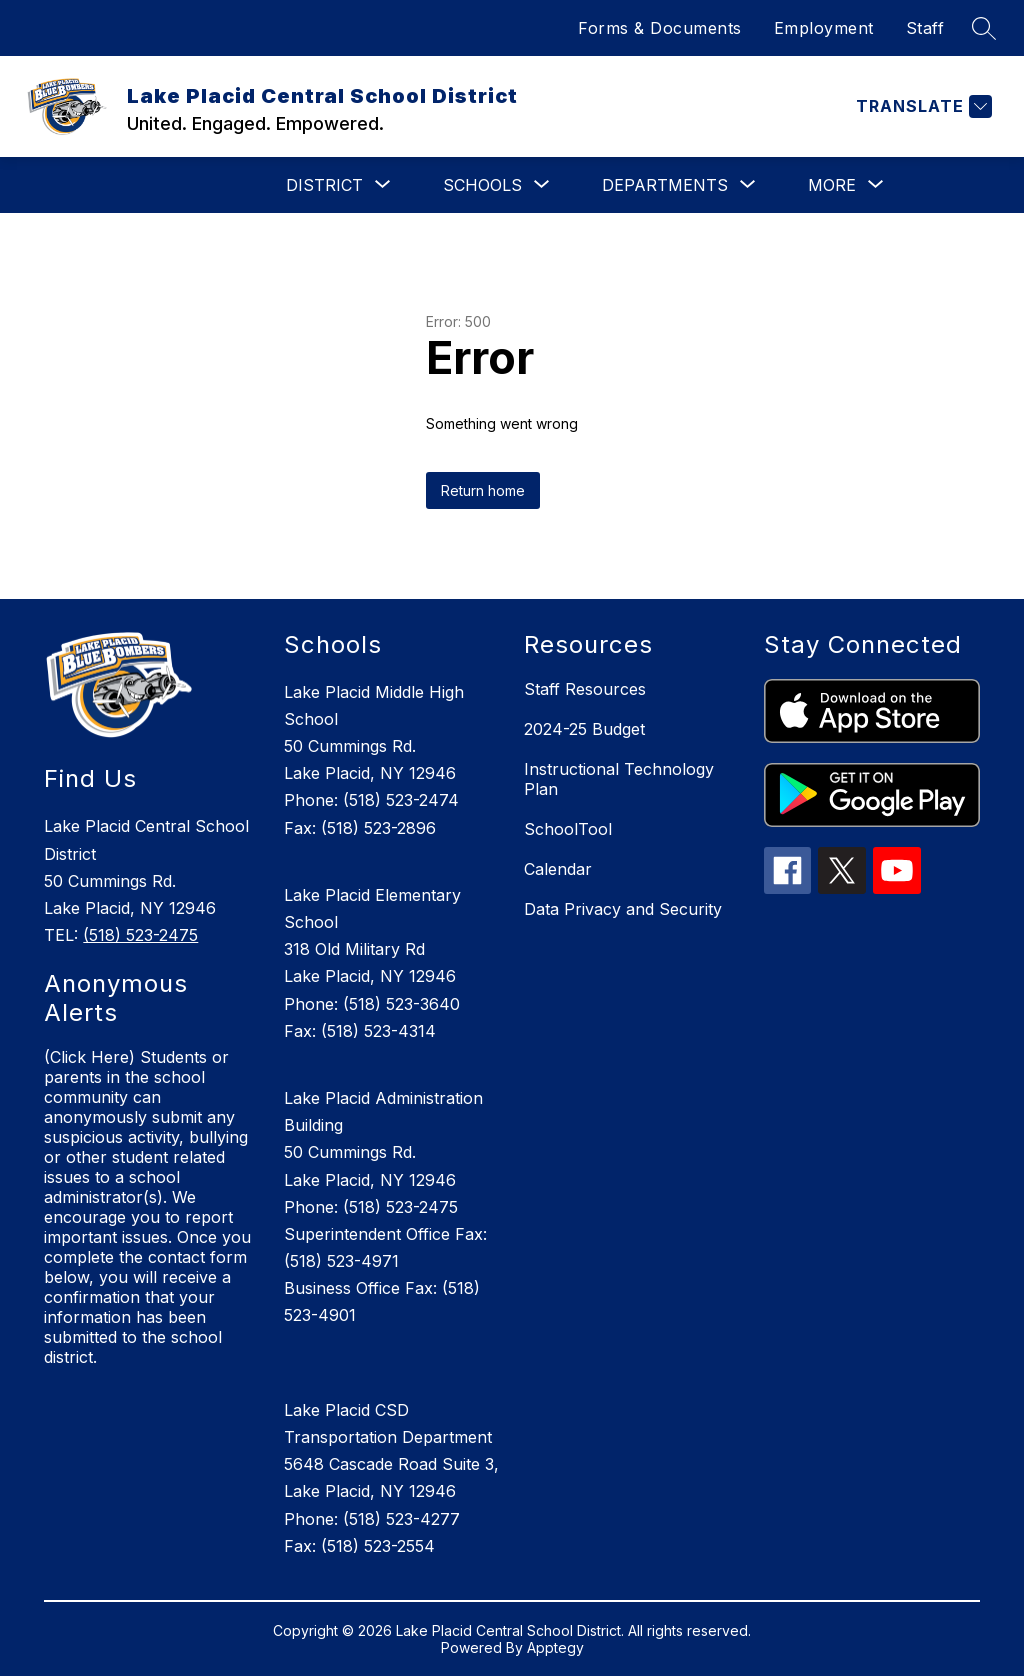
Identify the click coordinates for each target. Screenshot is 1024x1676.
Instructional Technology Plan (619, 779)
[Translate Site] (921, 106)
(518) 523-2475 (140, 935)
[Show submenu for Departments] (665, 185)
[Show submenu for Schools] (482, 185)
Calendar (558, 869)
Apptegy (555, 1647)
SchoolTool (568, 829)
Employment (824, 28)
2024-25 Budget (584, 729)
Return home (483, 490)
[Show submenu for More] (832, 185)
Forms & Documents (660, 28)
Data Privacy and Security (623, 909)
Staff (925, 28)
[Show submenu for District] (324, 185)
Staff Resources (585, 689)
